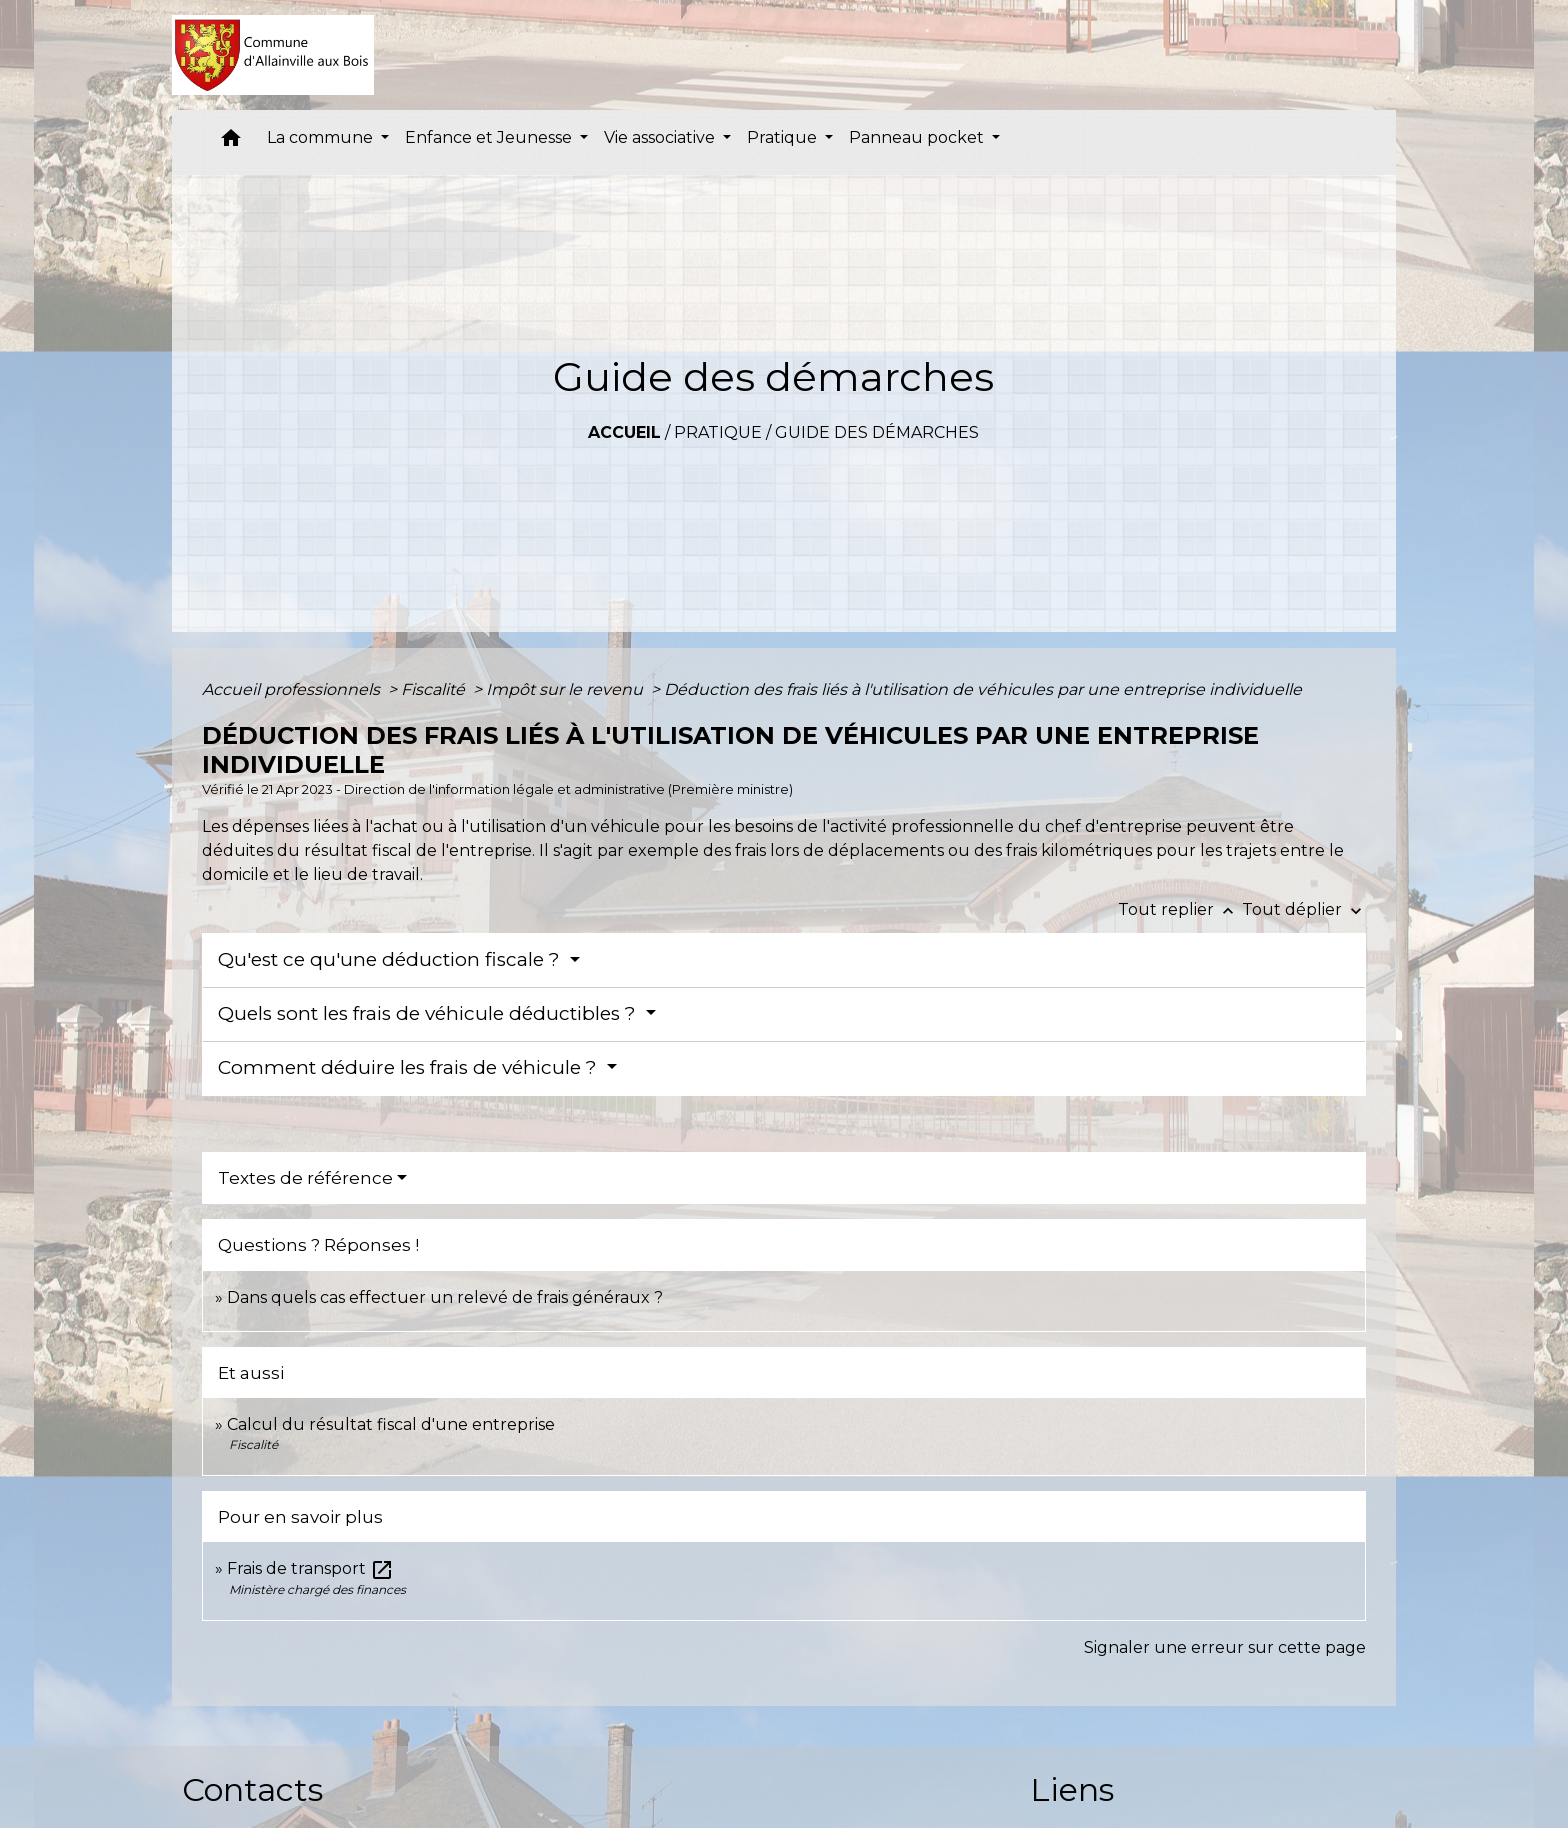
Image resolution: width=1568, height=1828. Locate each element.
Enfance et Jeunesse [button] (490, 137)
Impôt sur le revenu (566, 689)
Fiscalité (435, 689)
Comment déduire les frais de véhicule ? (410, 1067)
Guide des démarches (877, 432)
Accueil (624, 432)
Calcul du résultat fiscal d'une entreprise (391, 1424)
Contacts (252, 1789)
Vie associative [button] (661, 137)
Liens (1072, 1789)
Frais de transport (310, 1568)
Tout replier (1180, 909)
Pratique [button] (784, 137)
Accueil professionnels (293, 689)
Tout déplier (1304, 909)
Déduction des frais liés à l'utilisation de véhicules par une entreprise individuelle (983, 689)
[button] (231, 142)
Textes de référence (305, 1178)
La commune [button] (322, 137)
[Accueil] (273, 55)
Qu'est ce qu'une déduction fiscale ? (391, 959)
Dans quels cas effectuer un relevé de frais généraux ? (445, 1297)
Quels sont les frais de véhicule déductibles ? (429, 1013)
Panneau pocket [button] (918, 137)
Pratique (718, 432)
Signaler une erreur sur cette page (1225, 1647)
